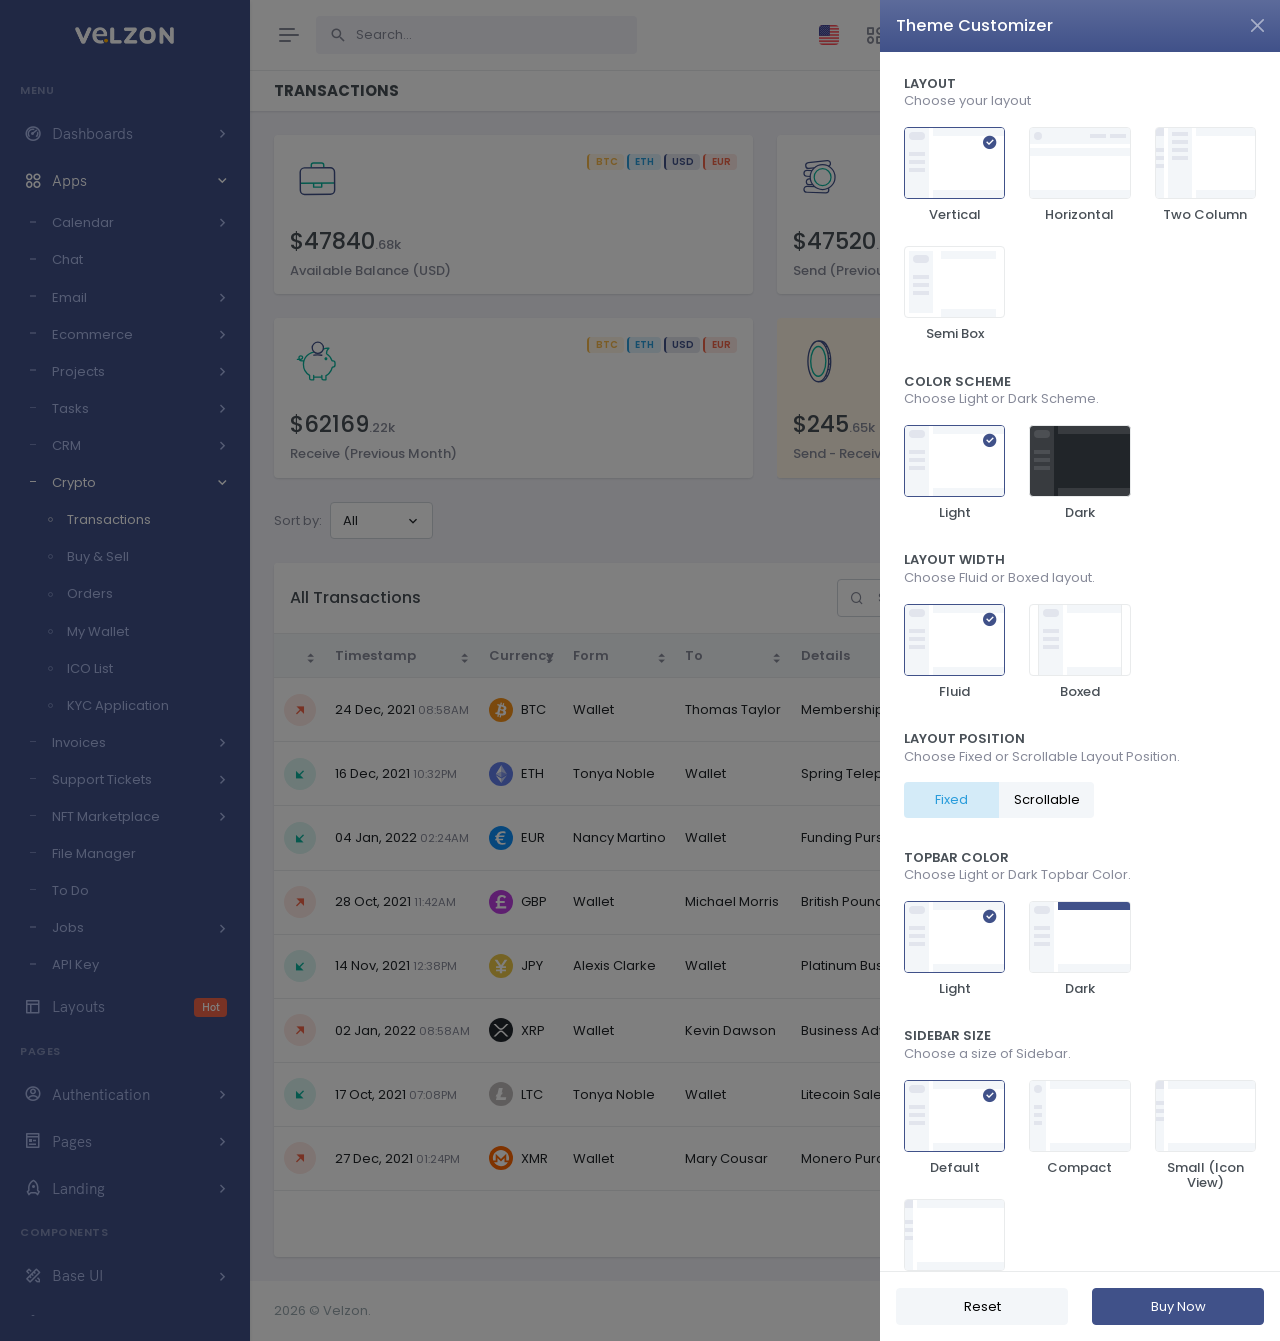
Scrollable (1047, 799)
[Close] (1257, 25)
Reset (982, 1306)
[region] (1080, 661)
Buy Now (1178, 1306)
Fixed (951, 799)
